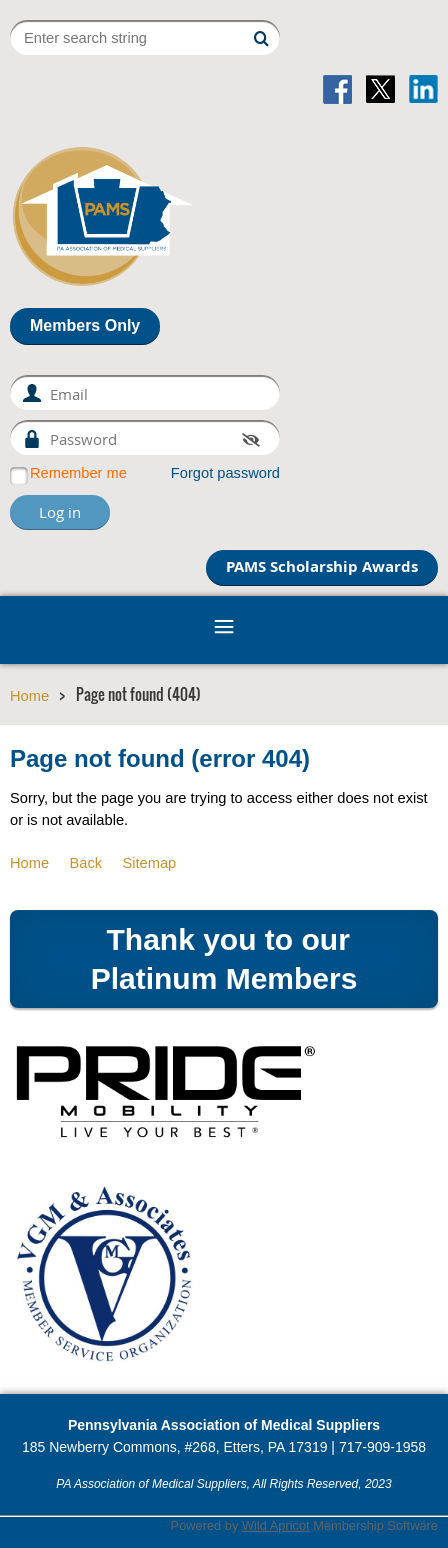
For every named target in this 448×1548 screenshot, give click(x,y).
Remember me (78, 473)
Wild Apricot (276, 1525)
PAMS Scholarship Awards (322, 566)
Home (29, 696)
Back (85, 863)
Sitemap (149, 863)
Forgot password (225, 473)
